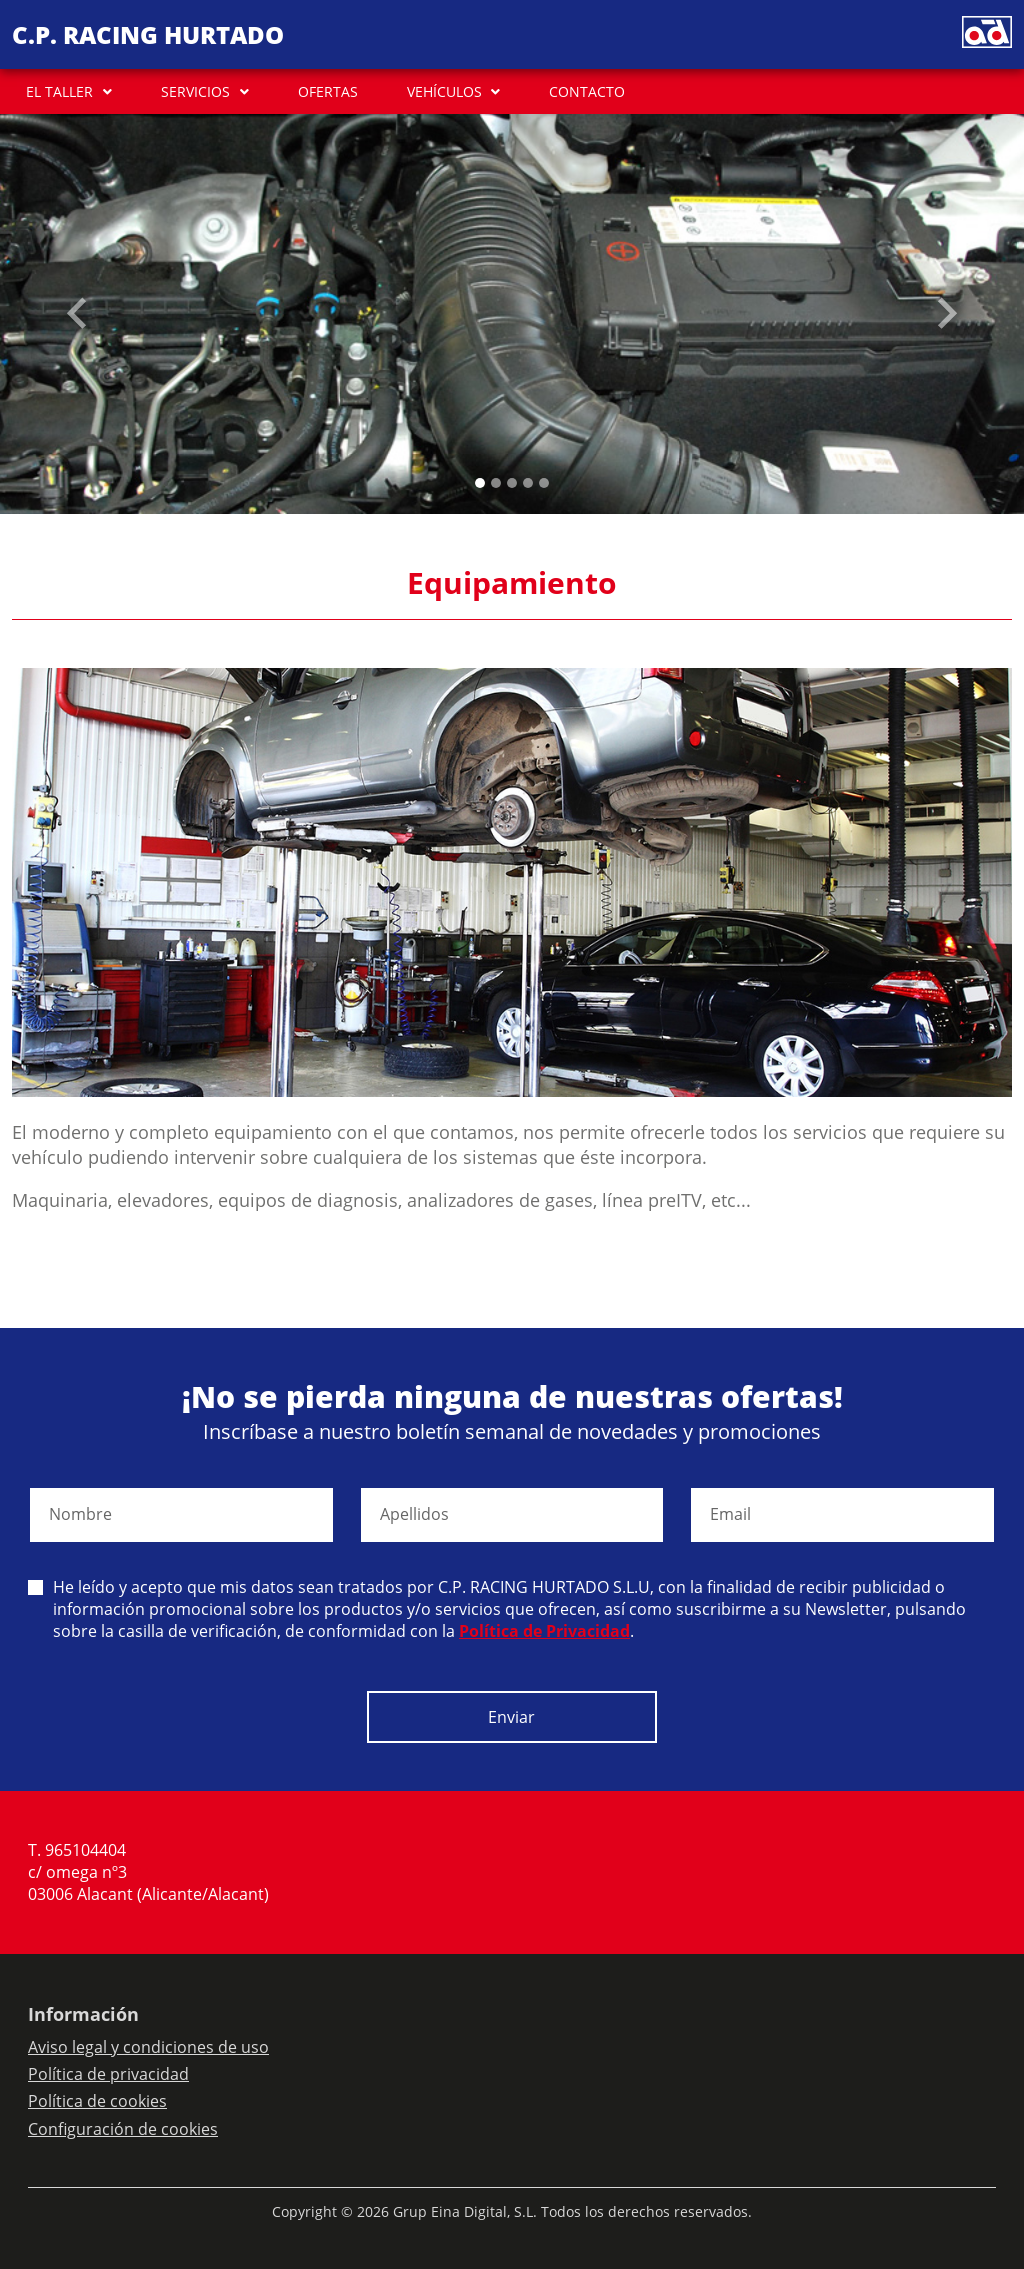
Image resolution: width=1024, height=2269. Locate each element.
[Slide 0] (480, 483)
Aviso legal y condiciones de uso (148, 2047)
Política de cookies (97, 2101)
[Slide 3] (528, 483)
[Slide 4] (544, 483)
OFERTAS (328, 91)
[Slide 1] (496, 483)
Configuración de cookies (123, 2129)
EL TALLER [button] (59, 91)
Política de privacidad (108, 2074)
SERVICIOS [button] (195, 91)
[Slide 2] (512, 483)
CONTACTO (587, 91)
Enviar (511, 1717)
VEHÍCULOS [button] (444, 91)
